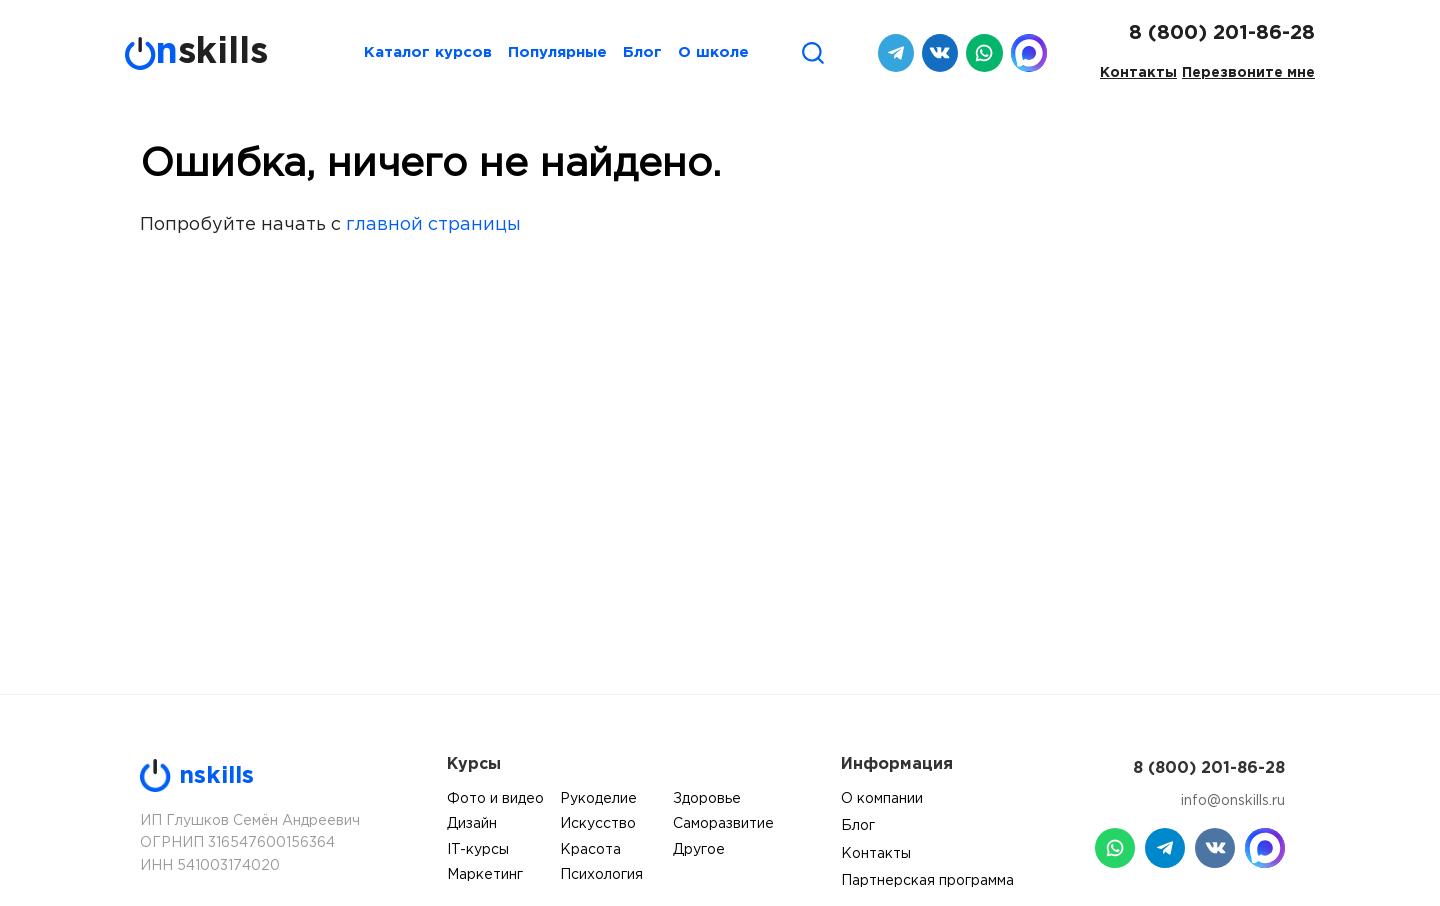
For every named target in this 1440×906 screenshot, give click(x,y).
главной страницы (433, 225)
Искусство (598, 824)
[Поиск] (813, 53)
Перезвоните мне (1248, 73)
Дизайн (472, 824)
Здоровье (707, 799)
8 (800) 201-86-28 (1222, 33)
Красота (590, 850)
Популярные (557, 52)
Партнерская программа (927, 881)
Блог (642, 52)
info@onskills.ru (1233, 801)
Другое (699, 850)
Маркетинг (485, 875)
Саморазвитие (723, 824)
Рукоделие (598, 799)
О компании (882, 799)
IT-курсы (478, 850)
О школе (713, 52)
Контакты (1138, 73)
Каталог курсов (428, 52)
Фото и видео (495, 799)
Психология (601, 875)
